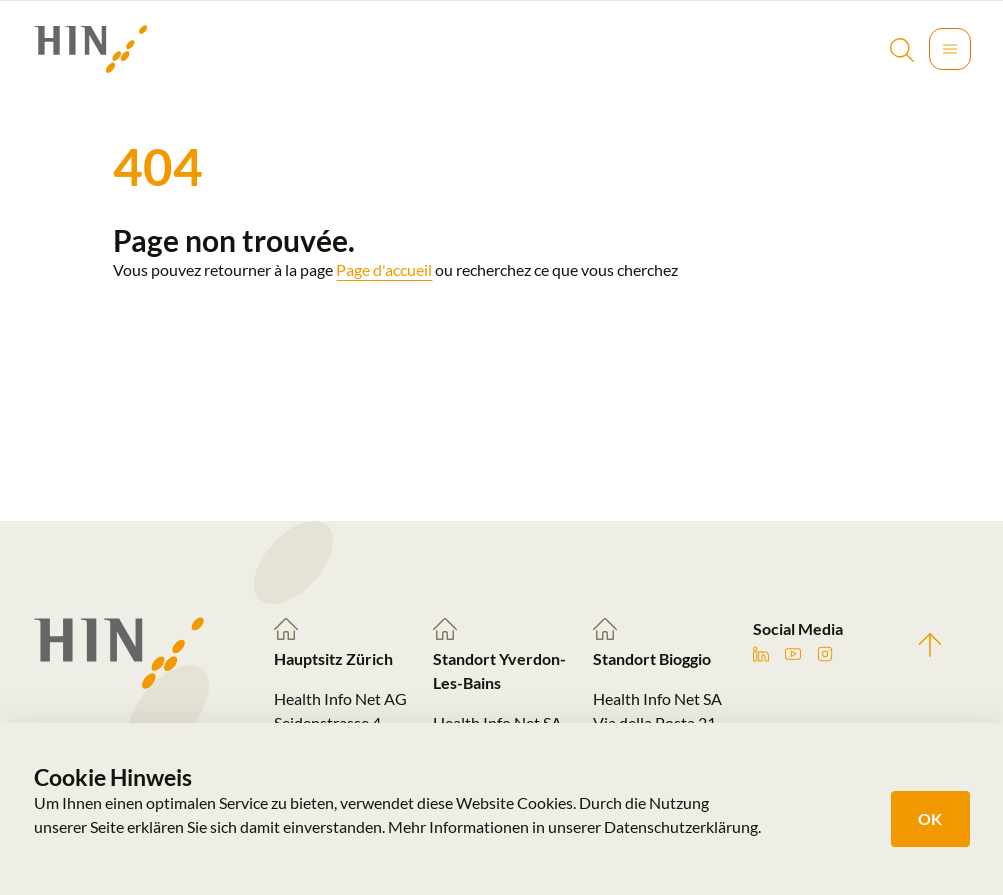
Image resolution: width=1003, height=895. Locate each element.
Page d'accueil (384, 269)
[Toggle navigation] (950, 49)
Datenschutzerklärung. (682, 826)
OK (930, 818)
